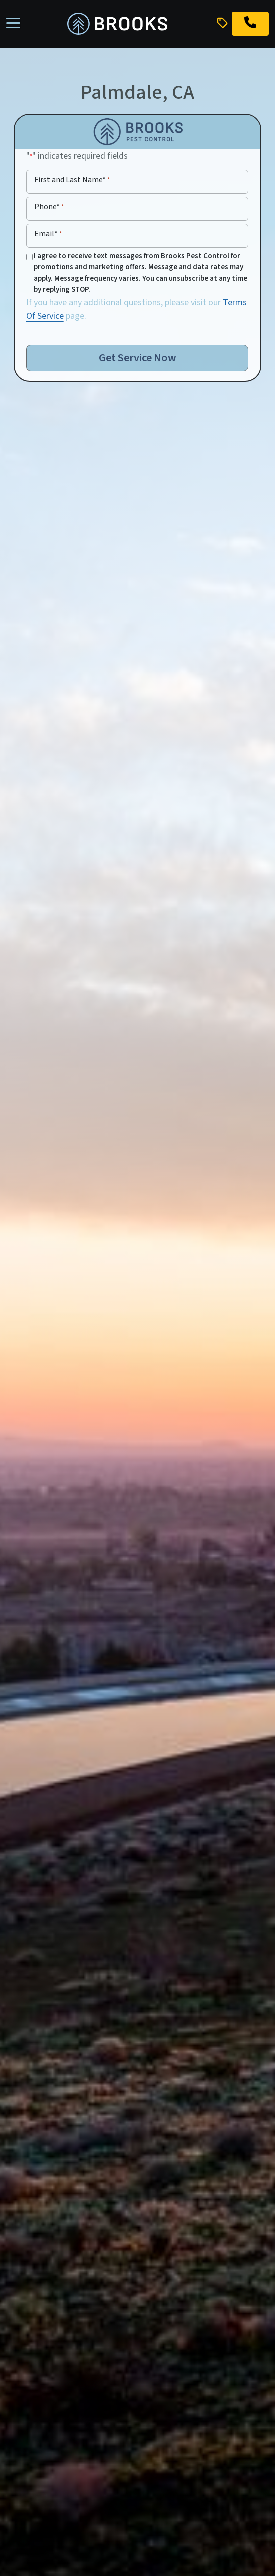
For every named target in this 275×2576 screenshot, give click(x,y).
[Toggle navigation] (13, 24)
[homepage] (118, 24)
